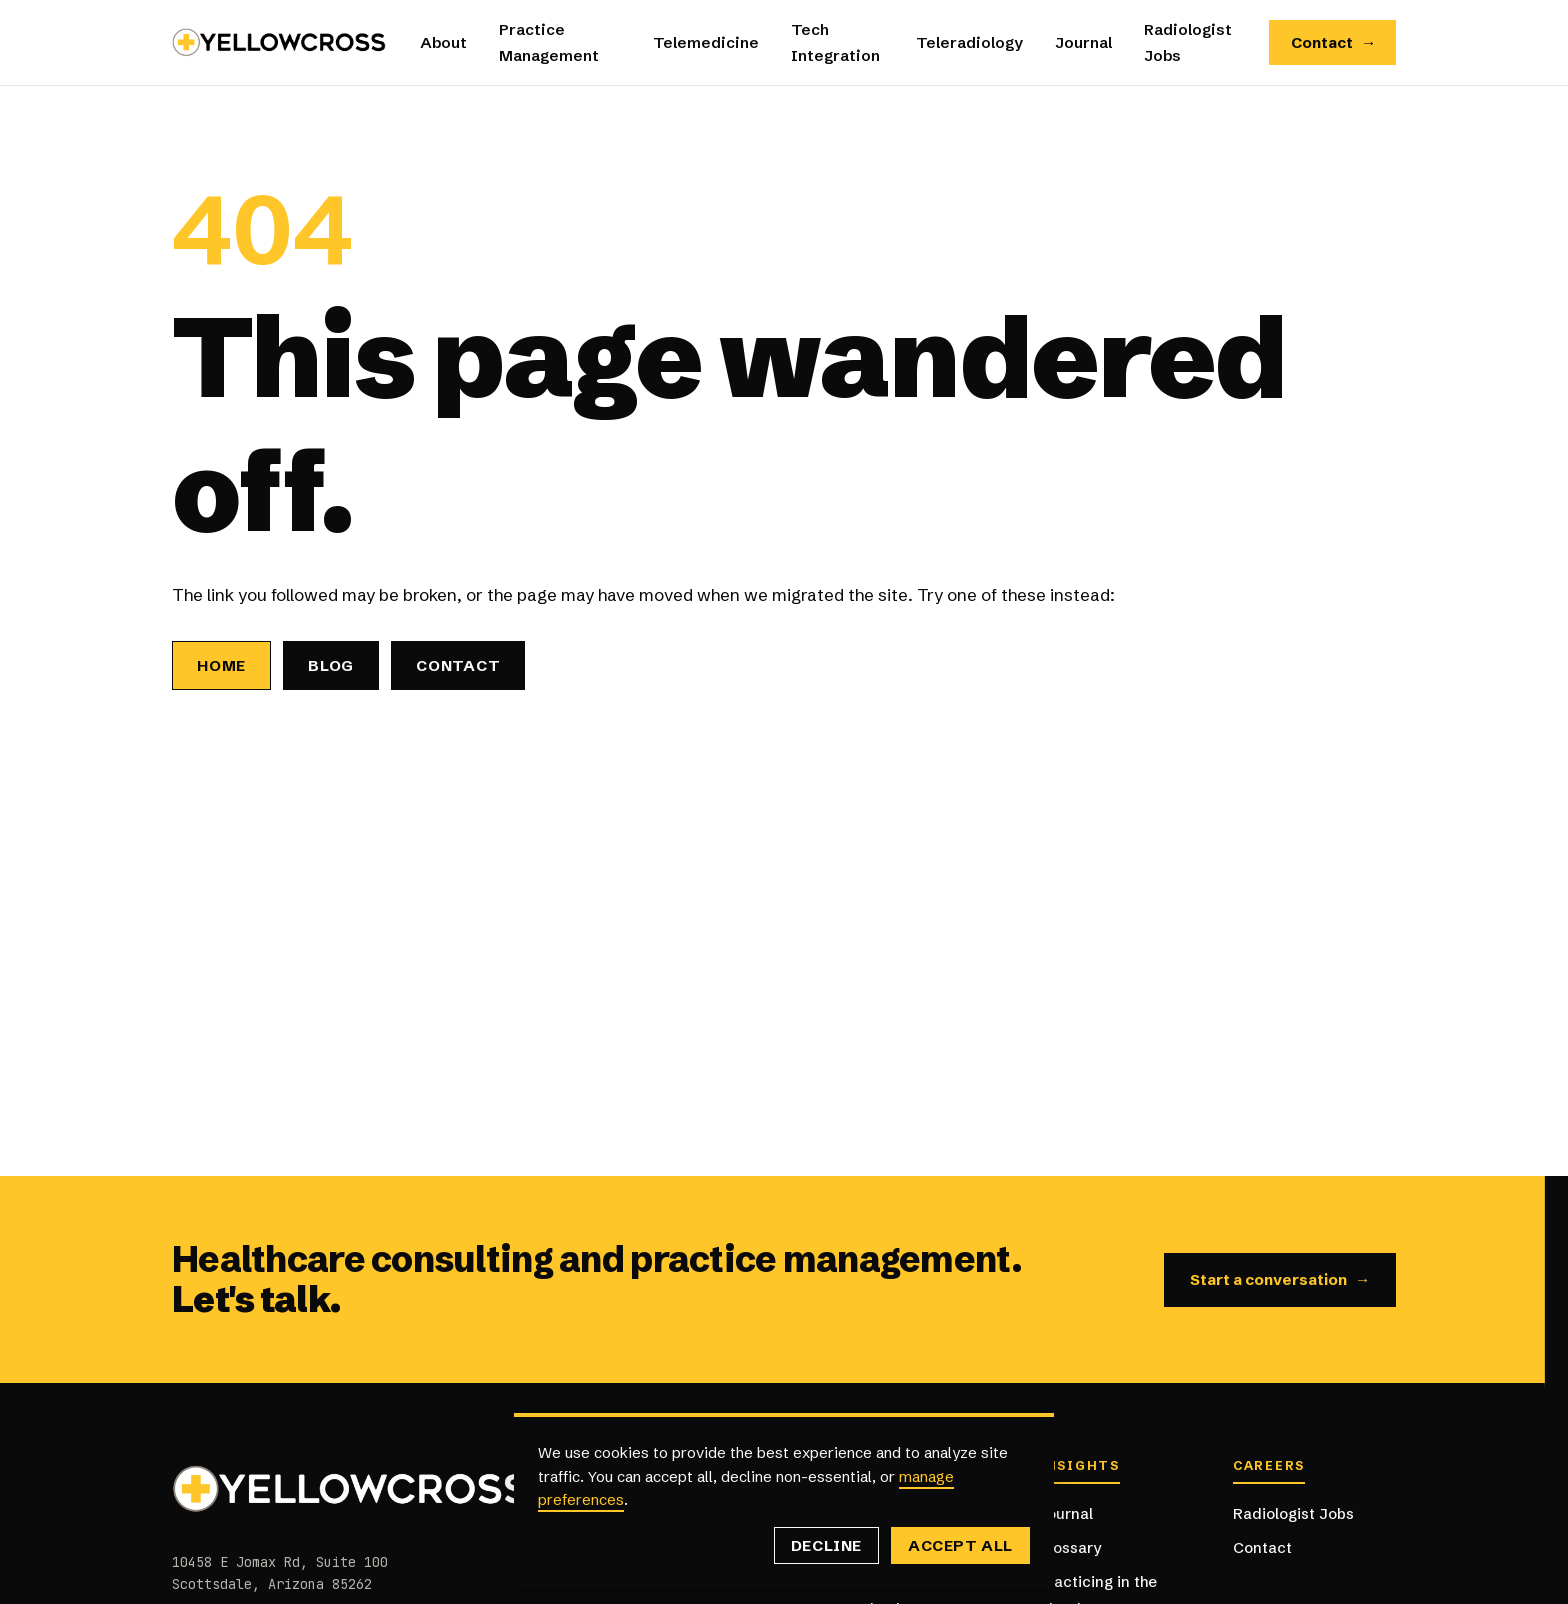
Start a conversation (1280, 1280)
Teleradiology (969, 42)
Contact (1333, 43)
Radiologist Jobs (1293, 1513)
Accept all (960, 1545)
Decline (826, 1545)
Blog (331, 665)
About (443, 42)
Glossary (1069, 1547)
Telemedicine (706, 42)
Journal (1083, 42)
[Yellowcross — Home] (280, 42)
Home (221, 665)
